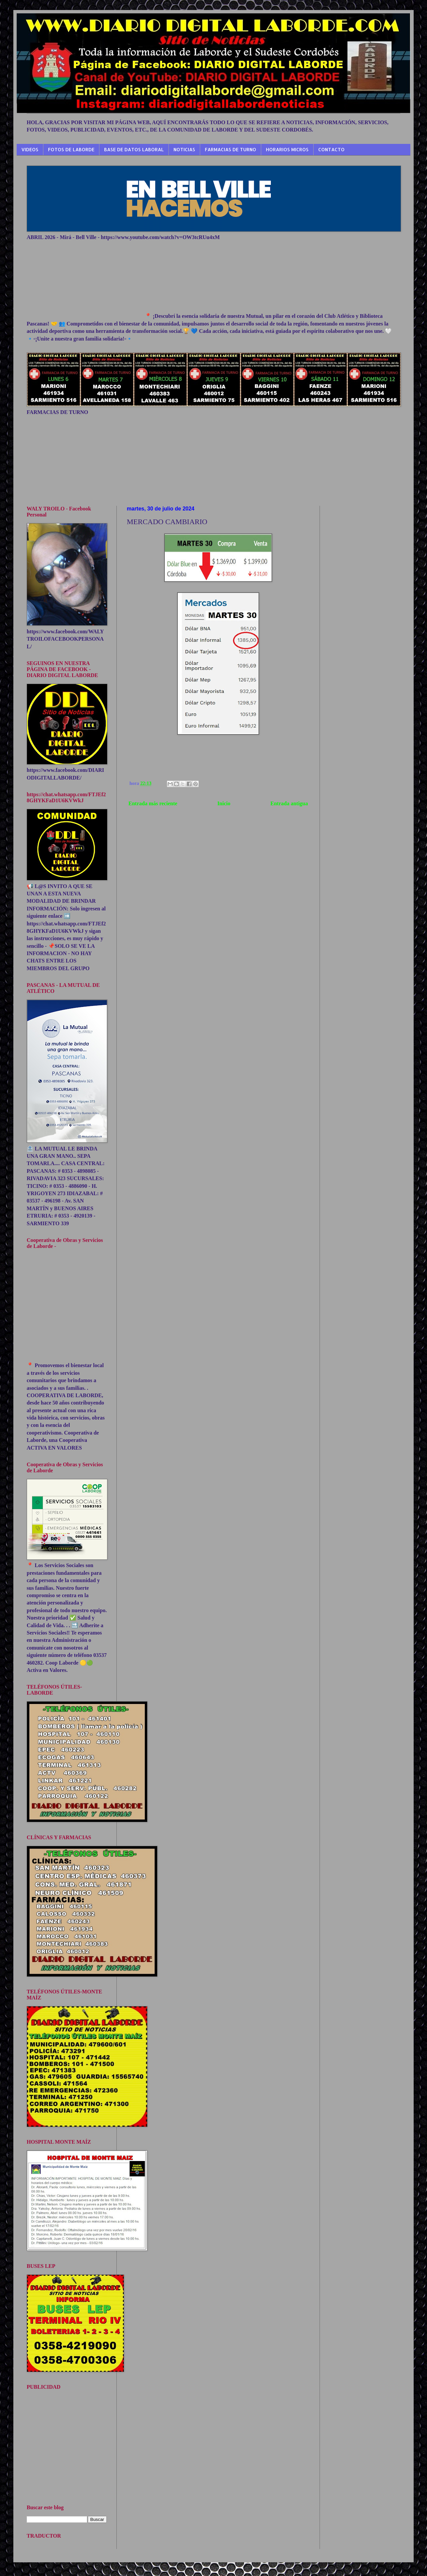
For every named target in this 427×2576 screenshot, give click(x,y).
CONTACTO (331, 149)
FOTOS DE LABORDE (71, 149)
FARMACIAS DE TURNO (230, 149)
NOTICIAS (184, 149)
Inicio (223, 803)
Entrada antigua (289, 803)
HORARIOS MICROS (287, 149)
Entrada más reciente (152, 803)
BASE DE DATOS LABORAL (134, 149)
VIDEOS (29, 149)
